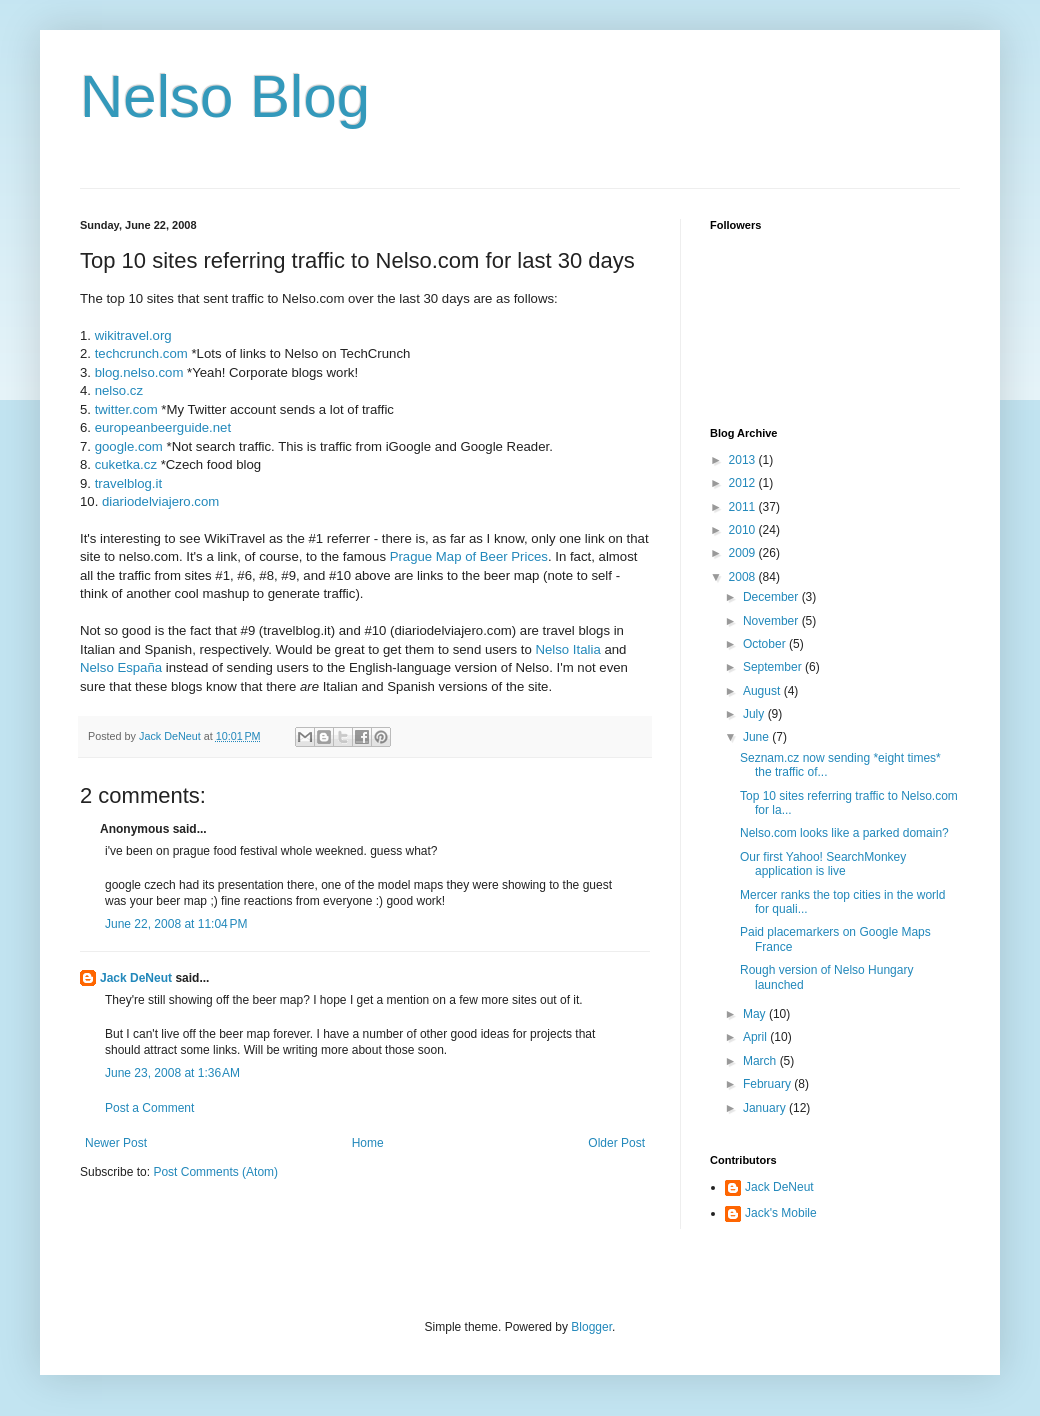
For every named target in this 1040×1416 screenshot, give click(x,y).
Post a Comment (149, 1108)
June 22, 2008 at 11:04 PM (176, 924)
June (757, 737)
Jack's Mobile (781, 1213)
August (763, 691)
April (756, 1037)
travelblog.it (128, 483)
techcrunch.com (141, 353)
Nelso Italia (567, 649)
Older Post (616, 1143)
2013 (744, 460)
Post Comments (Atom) (215, 1172)
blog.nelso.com (139, 372)
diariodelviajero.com (160, 501)
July (755, 714)
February (768, 1084)
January (766, 1108)
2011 (744, 507)
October (766, 644)
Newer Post (116, 1143)
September (774, 667)
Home (368, 1143)
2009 (744, 553)
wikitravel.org (133, 335)
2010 (744, 530)
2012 (744, 483)
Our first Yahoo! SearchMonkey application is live (823, 864)
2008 (744, 577)
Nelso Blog (225, 96)
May (756, 1014)
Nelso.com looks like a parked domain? (844, 833)
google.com (129, 446)
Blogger (591, 1327)
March (761, 1061)
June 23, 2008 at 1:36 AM (172, 1073)
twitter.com (126, 409)
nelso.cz (119, 390)
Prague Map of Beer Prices (469, 556)
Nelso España (121, 667)
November (772, 621)
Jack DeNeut (136, 978)
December (772, 597)
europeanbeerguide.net (163, 427)
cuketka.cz (126, 464)
